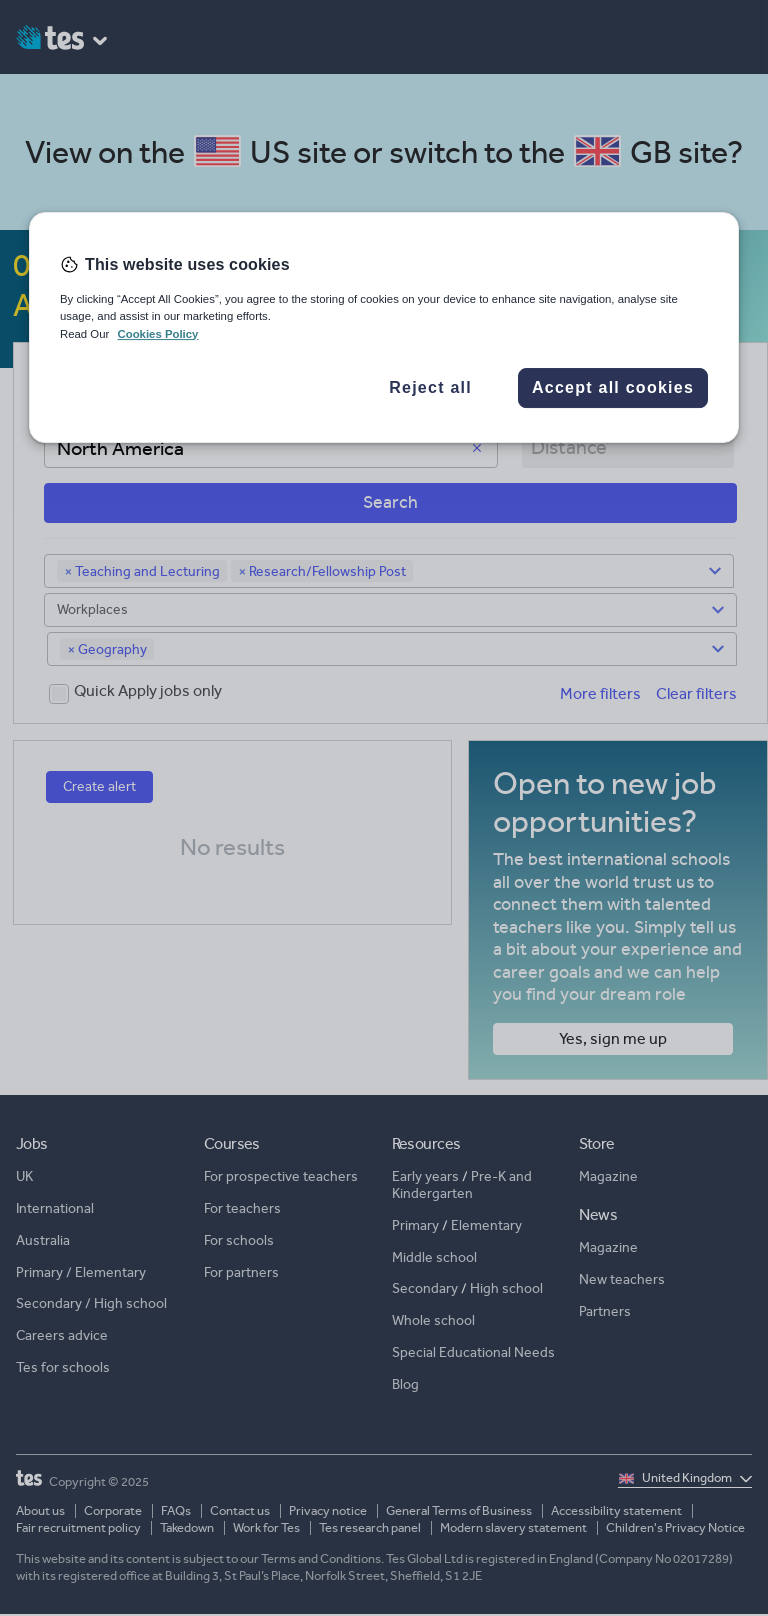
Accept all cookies (613, 387)
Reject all (430, 387)
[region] (384, 327)
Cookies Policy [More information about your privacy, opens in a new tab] (157, 334)
